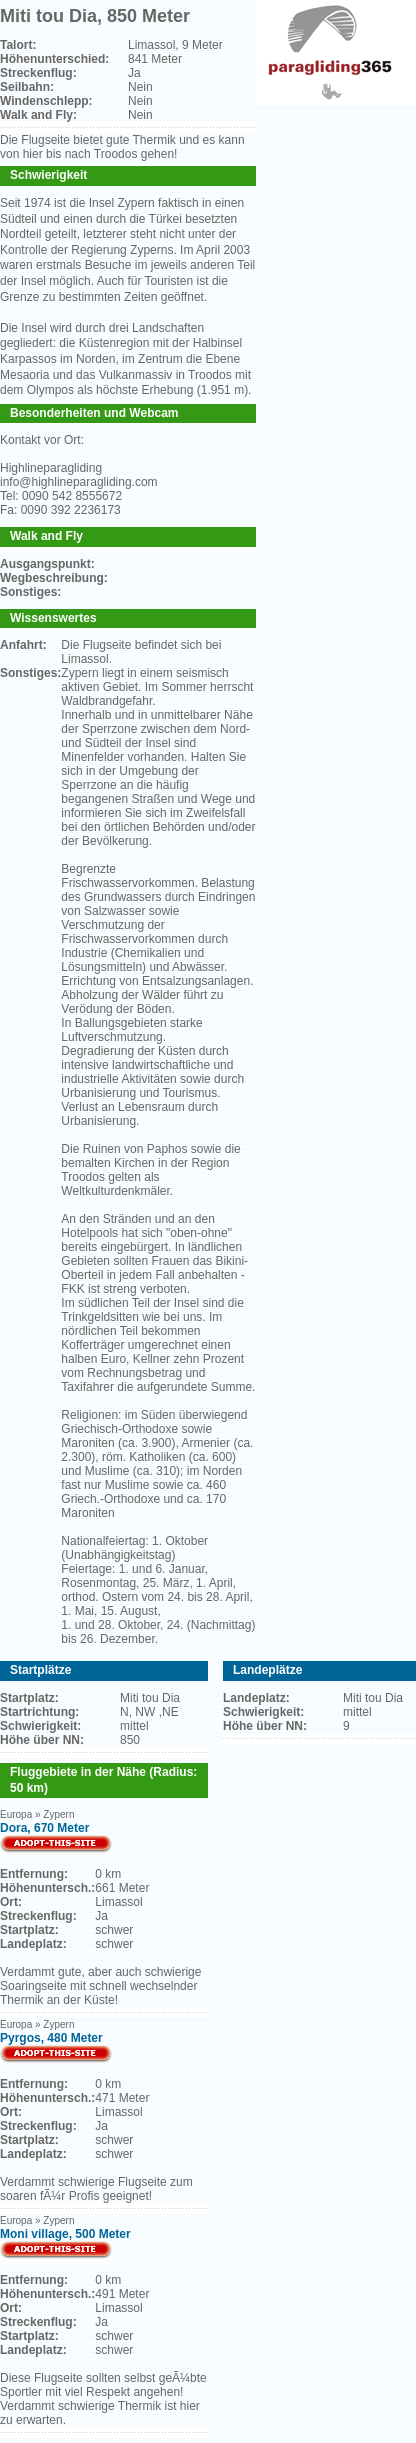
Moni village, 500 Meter (65, 2234)
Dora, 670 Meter (44, 1828)
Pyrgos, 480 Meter (51, 2038)
